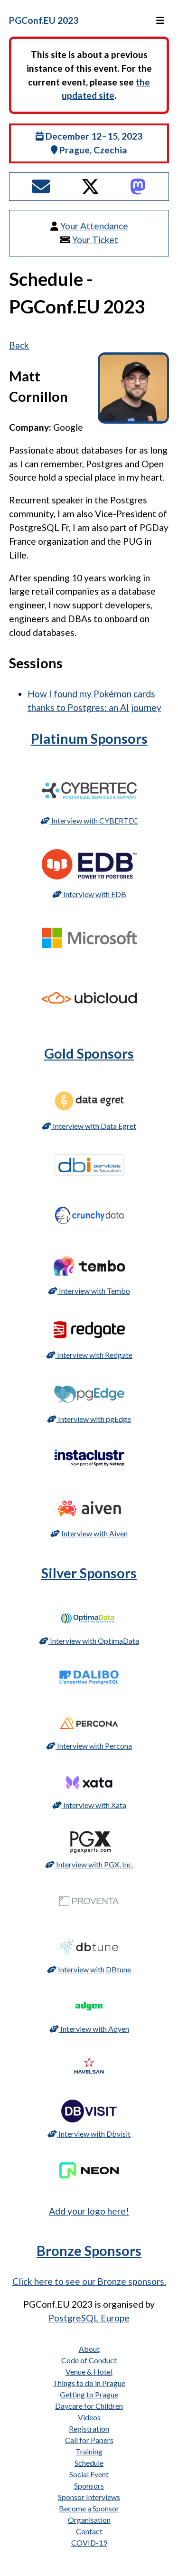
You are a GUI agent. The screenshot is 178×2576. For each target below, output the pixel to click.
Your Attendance (94, 225)
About (89, 2348)
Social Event (89, 2474)
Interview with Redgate (89, 1354)
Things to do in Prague (89, 2382)
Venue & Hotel (89, 2371)
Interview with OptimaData (89, 1640)
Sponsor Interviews (89, 2496)
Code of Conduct (89, 2360)
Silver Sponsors (89, 1573)
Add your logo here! (89, 2211)
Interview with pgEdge (89, 1418)
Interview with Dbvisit (89, 2133)
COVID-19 (89, 2542)
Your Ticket (95, 239)
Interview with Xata (89, 1804)
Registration (89, 2428)
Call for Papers (89, 2439)
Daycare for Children (89, 2405)
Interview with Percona (89, 1745)
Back (19, 345)
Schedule (89, 2462)
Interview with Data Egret (89, 1125)
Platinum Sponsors (89, 738)
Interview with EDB (89, 894)
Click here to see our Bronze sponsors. (89, 2281)
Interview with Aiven (89, 1533)
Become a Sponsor (89, 2508)
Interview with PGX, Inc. (89, 1864)
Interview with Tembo (89, 1290)
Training (89, 2451)
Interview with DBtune (89, 1969)
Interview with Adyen (89, 2028)
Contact (89, 2531)
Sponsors (89, 2485)
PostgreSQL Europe (89, 2317)
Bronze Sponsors (89, 2251)
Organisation (89, 2519)
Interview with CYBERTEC (89, 820)
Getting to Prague (89, 2394)
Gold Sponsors (89, 1053)
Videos (89, 2417)
